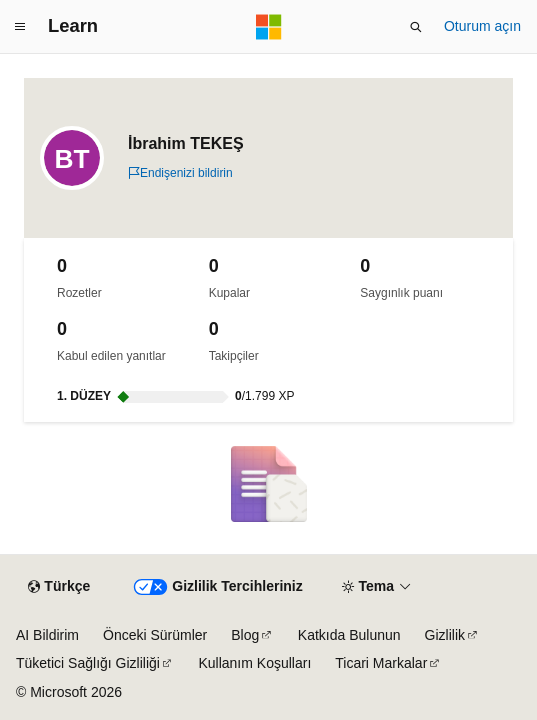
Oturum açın (482, 26)
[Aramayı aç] (416, 27)
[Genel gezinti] (20, 27)
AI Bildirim (47, 635)
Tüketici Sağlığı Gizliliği (88, 663)
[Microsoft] (269, 27)
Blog (245, 635)
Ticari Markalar (381, 663)
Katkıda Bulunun (349, 635)
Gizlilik (445, 635)
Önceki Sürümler (155, 635)
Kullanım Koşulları (254, 663)
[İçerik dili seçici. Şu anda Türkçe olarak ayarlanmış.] (59, 587)
